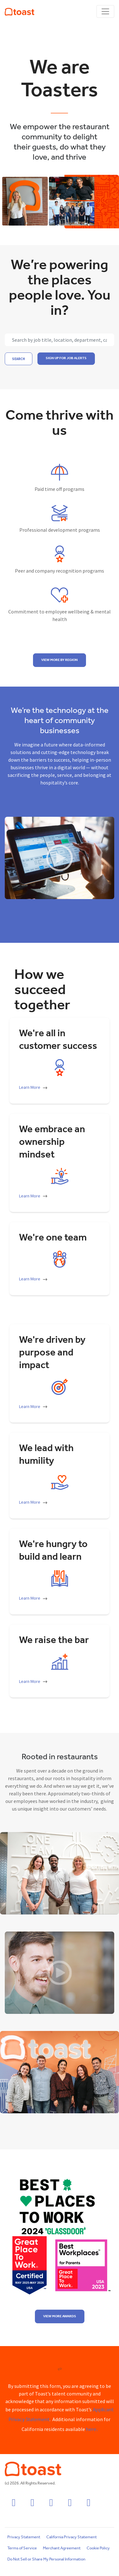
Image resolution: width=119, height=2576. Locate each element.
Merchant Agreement (62, 2548)
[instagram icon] (32, 2504)
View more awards (59, 2316)
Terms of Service (22, 2548)
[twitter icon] (69, 2504)
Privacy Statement (23, 2537)
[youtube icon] (88, 2504)
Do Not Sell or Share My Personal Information (46, 2559)
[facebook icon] (13, 2504)
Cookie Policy (98, 2548)
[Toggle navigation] (105, 11)
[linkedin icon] (51, 2504)
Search (18, 359)
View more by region (59, 660)
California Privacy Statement (71, 2537)
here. (92, 2429)
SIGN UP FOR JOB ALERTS (66, 358)
